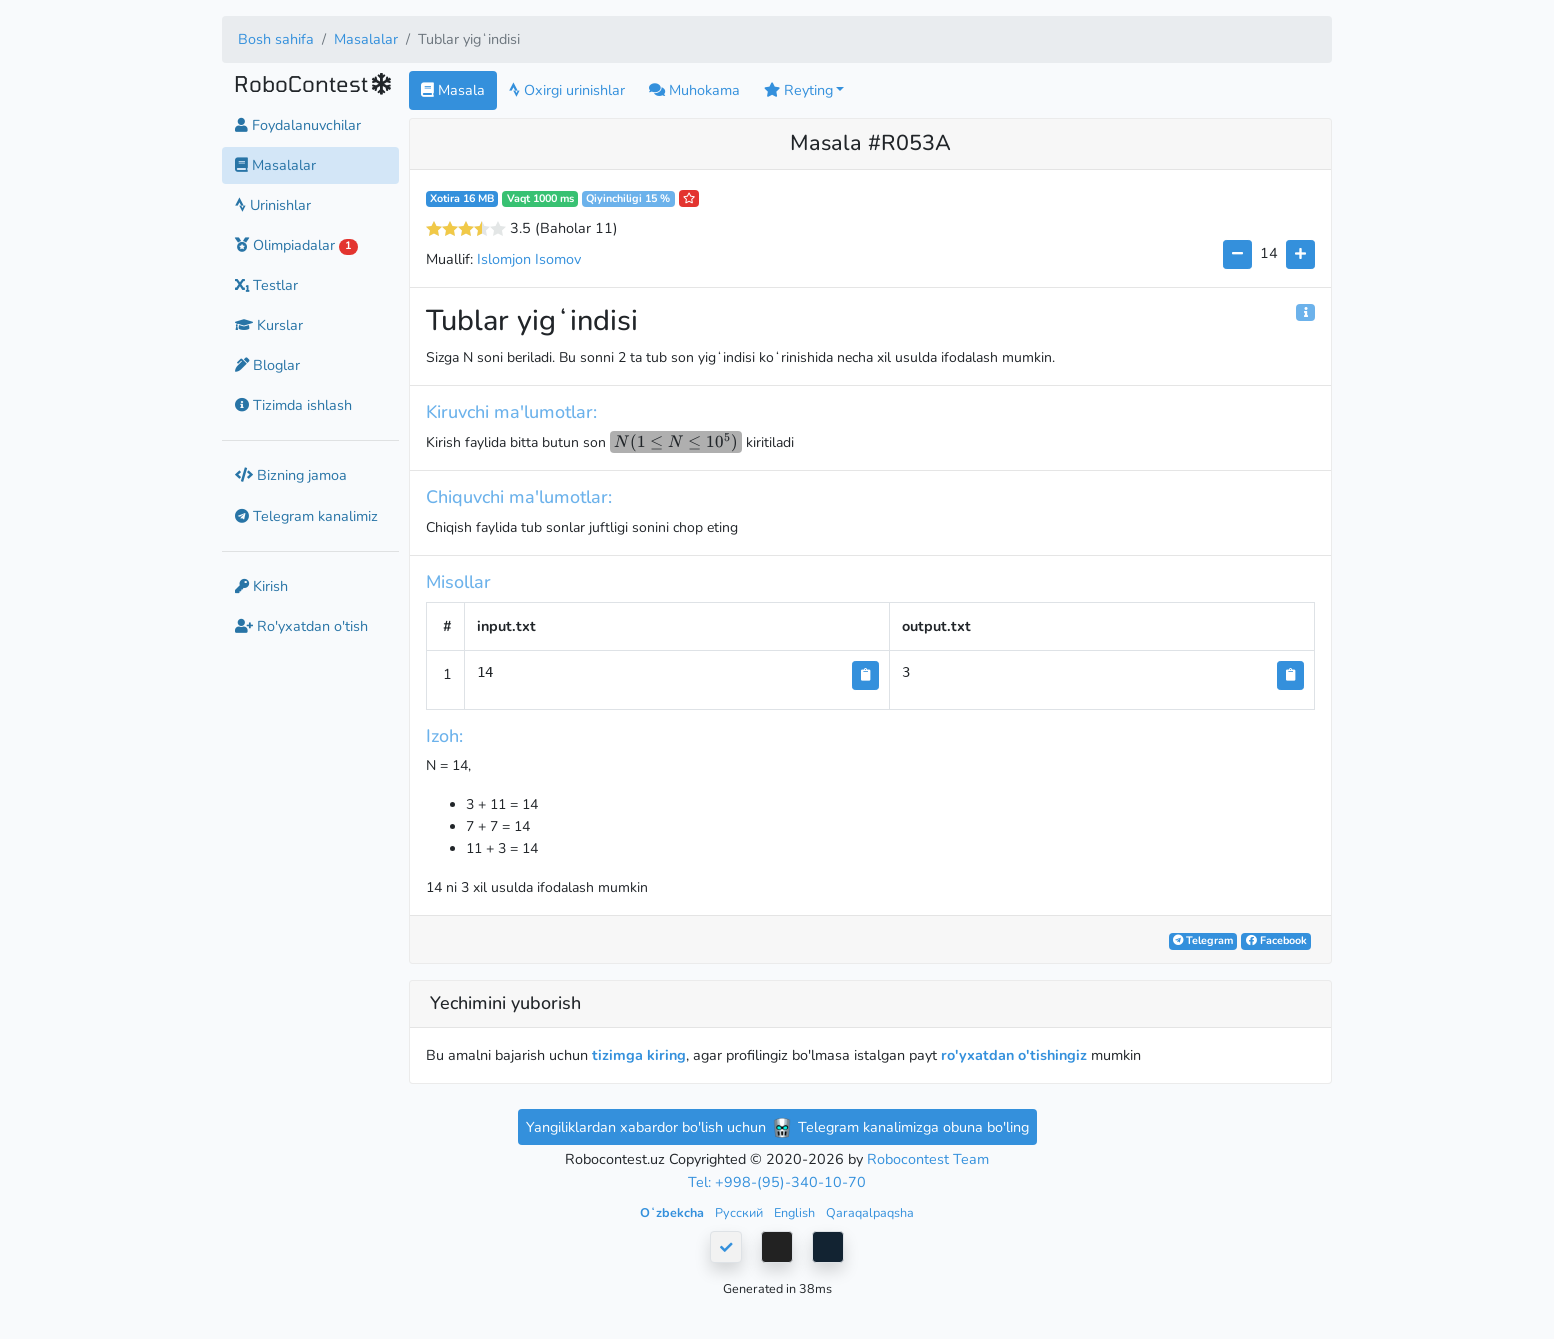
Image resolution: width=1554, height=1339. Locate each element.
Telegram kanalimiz (306, 516)
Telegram (1203, 940)
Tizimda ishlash (293, 405)
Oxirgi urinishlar (567, 90)
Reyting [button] (798, 90)
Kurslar (269, 325)
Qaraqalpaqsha (870, 1212)
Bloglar (267, 365)
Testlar (266, 285)
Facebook (1276, 940)
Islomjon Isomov (529, 259)
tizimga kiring (639, 1055)
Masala (453, 90)
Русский (740, 1212)
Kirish (261, 586)
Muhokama (694, 90)
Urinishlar (273, 205)
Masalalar (366, 39)
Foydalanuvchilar (298, 125)
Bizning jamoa (291, 475)
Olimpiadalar (296, 245)
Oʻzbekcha (673, 1212)
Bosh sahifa (276, 39)
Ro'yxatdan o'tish (301, 626)
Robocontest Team (928, 1159)
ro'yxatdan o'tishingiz (1014, 1055)
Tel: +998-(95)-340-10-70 (777, 1182)
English (796, 1212)
